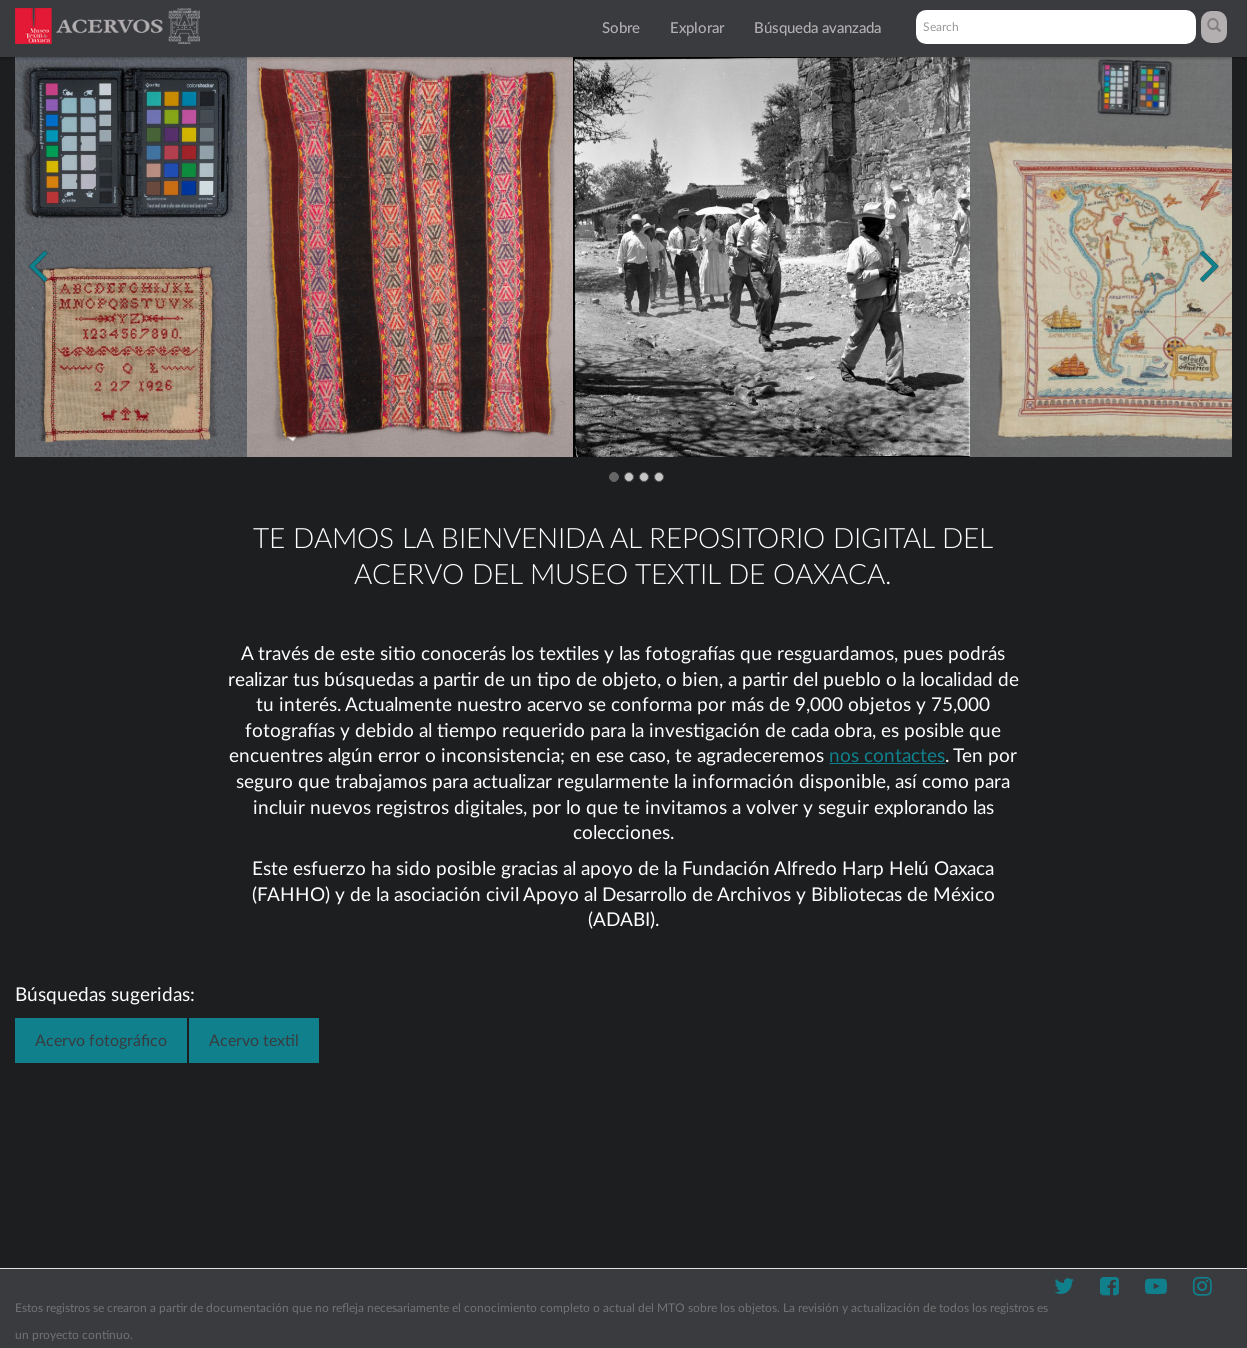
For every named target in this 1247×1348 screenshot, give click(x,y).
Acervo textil (254, 1041)
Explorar (697, 28)
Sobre (621, 28)
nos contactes (887, 756)
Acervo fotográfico (101, 1041)
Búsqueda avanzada (817, 28)
